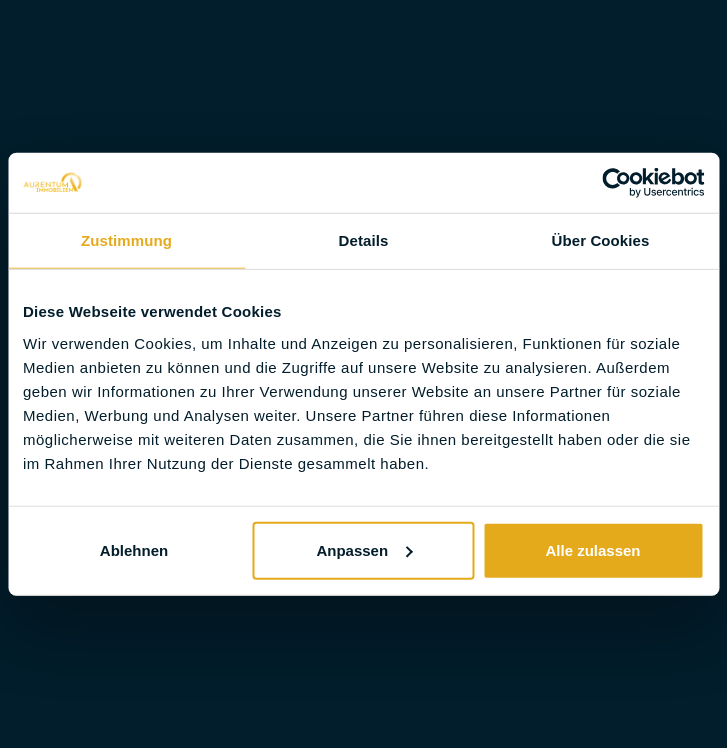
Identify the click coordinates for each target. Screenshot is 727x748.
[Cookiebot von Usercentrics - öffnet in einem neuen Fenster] (616, 183)
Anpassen (364, 549)
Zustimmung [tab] (126, 240)
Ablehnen (134, 549)
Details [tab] (364, 240)
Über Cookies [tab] (601, 240)
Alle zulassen (592, 549)
